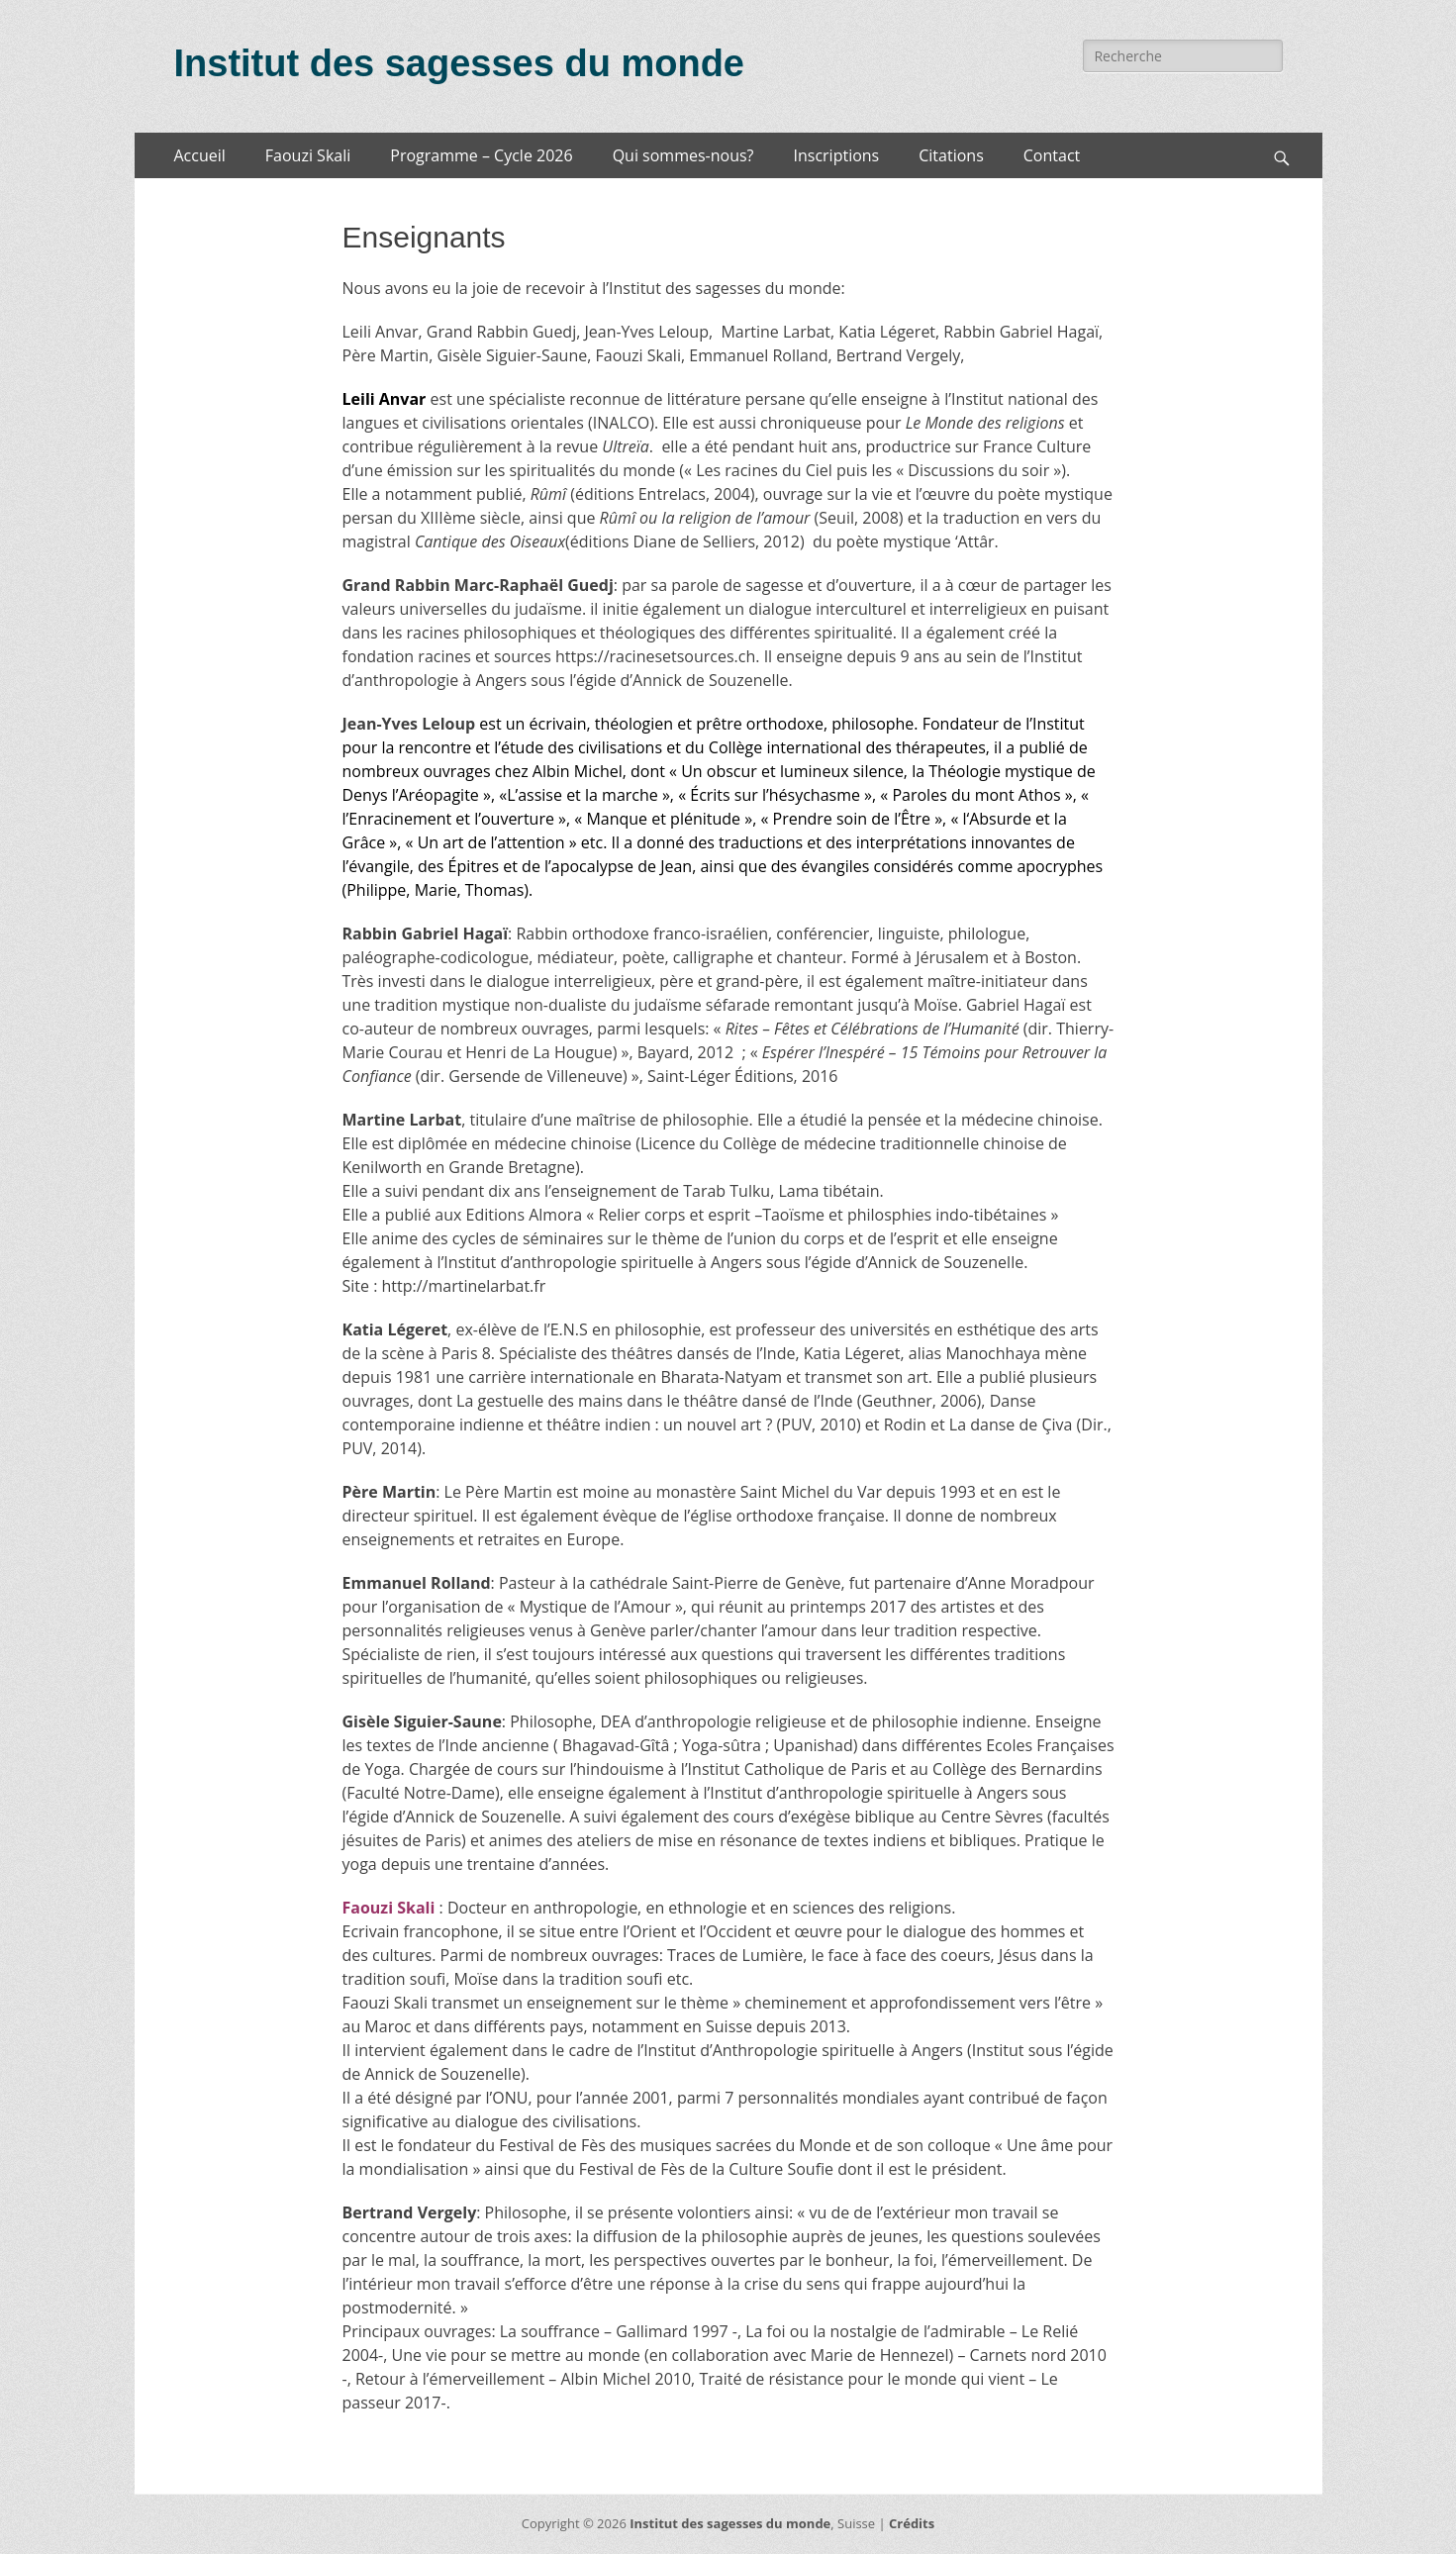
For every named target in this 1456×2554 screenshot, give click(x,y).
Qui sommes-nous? (683, 155)
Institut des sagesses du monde (459, 63)
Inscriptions (837, 155)
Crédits (911, 2523)
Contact (1051, 155)
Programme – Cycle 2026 (481, 155)
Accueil (200, 155)
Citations (951, 155)
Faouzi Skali (307, 155)
